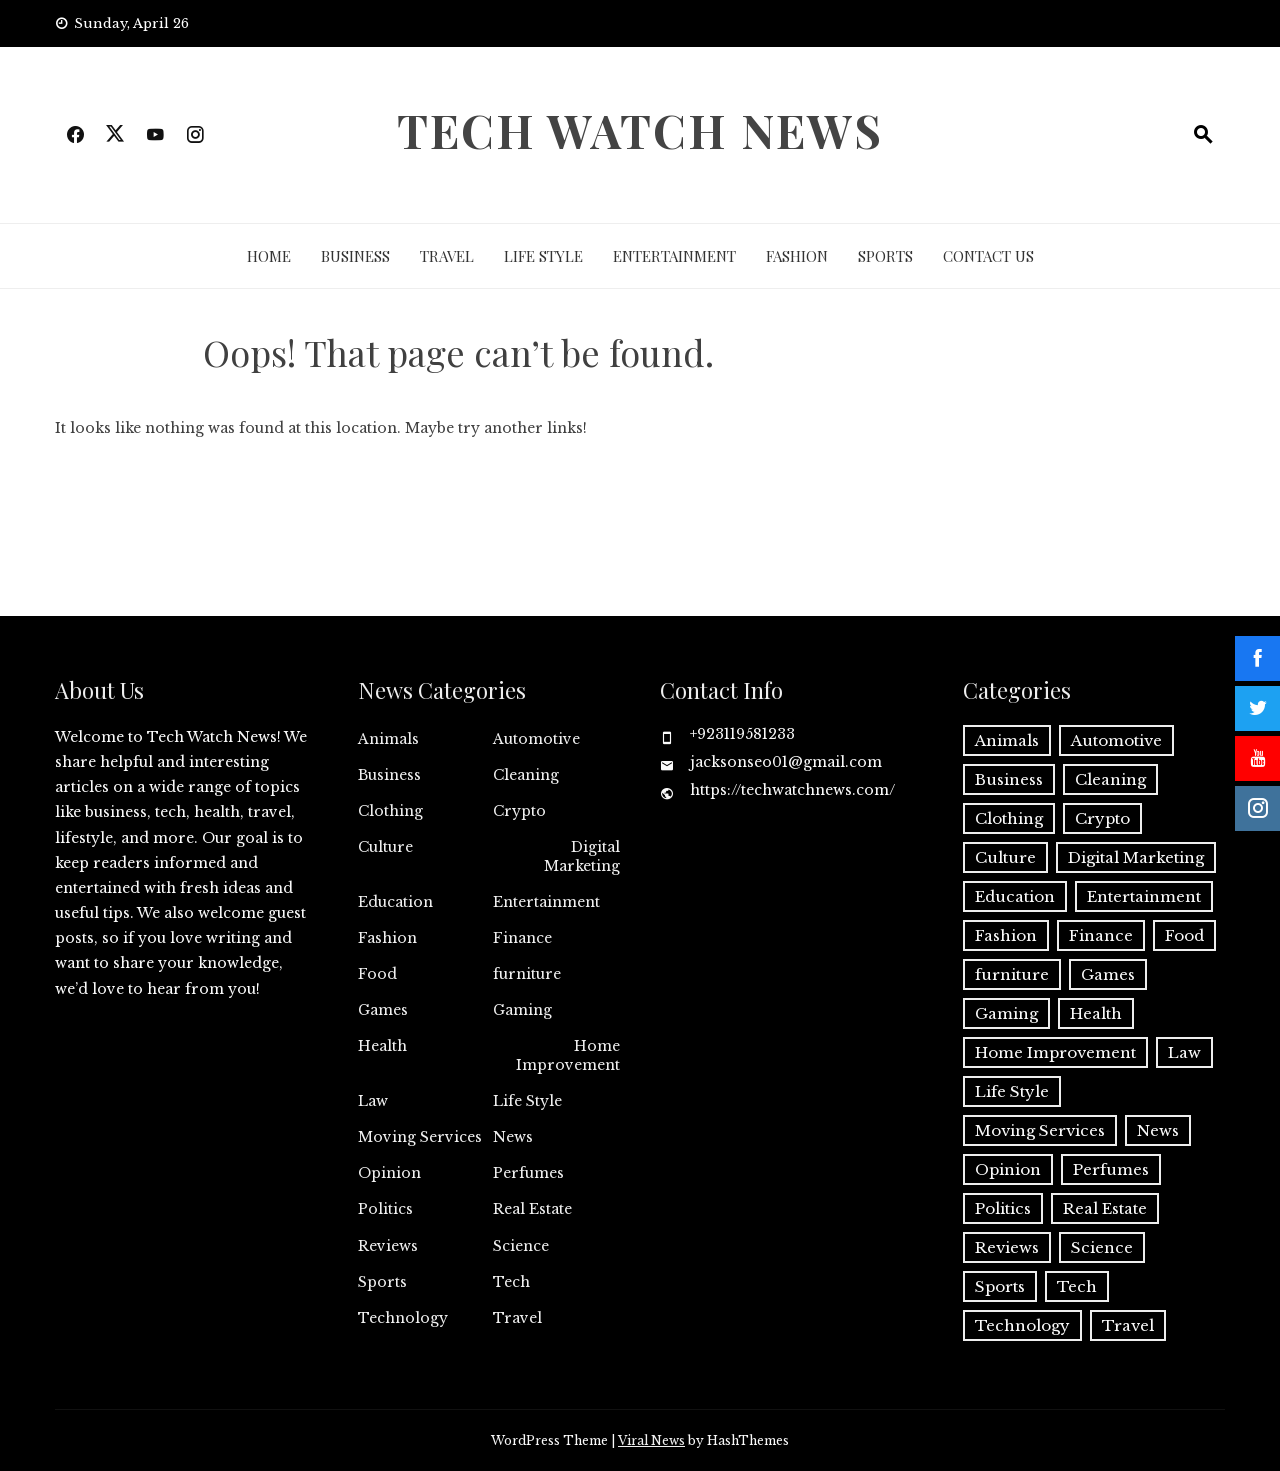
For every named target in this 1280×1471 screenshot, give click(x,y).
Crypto (519, 811)
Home (269, 256)
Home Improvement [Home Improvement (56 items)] (1055, 1052)
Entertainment (674, 256)
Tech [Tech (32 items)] (1077, 1286)
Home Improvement (568, 1055)
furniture (527, 974)
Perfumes (528, 1173)
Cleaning (526, 775)
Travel (447, 256)
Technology (403, 1318)
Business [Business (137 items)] (1009, 779)
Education (395, 902)
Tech (511, 1282)
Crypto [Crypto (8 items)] (1102, 818)
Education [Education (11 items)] (1015, 896)
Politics (385, 1209)
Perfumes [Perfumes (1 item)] (1111, 1169)
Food (377, 974)
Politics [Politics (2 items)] (1003, 1208)
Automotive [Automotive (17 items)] (1116, 740)
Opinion (389, 1173)
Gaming (522, 1010)
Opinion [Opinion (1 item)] (1008, 1169)
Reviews (388, 1246)
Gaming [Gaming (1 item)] (1006, 1013)
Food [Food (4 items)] (1184, 935)
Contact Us (988, 256)
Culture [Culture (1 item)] (1005, 857)
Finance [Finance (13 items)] (1101, 935)
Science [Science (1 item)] (1102, 1247)
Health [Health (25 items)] (1096, 1013)
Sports (885, 256)
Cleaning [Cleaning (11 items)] (1110, 779)
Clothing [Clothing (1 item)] (1009, 818)
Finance (522, 938)
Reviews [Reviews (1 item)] (1007, 1247)
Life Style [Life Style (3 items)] (1012, 1091)
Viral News (651, 1440)
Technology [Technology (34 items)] (1022, 1325)
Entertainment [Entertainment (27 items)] (1144, 896)
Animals (388, 739)
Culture (385, 847)
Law (373, 1101)
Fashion (797, 256)
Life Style (543, 256)
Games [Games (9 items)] (1108, 974)
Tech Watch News (640, 130)
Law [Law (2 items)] (1184, 1052)
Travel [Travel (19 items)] (1128, 1325)
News (513, 1137)
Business (355, 256)
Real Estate (532, 1209)
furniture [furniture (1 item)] (1012, 974)
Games (383, 1010)
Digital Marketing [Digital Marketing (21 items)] (1136, 857)
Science (521, 1246)
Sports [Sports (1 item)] (1000, 1286)
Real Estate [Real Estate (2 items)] (1105, 1208)
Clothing (390, 811)
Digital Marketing (582, 856)
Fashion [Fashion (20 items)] (1006, 935)
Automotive (536, 739)
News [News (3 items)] (1158, 1130)
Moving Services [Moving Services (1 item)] (1040, 1130)
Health (382, 1046)
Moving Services (420, 1137)
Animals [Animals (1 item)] (1007, 740)
